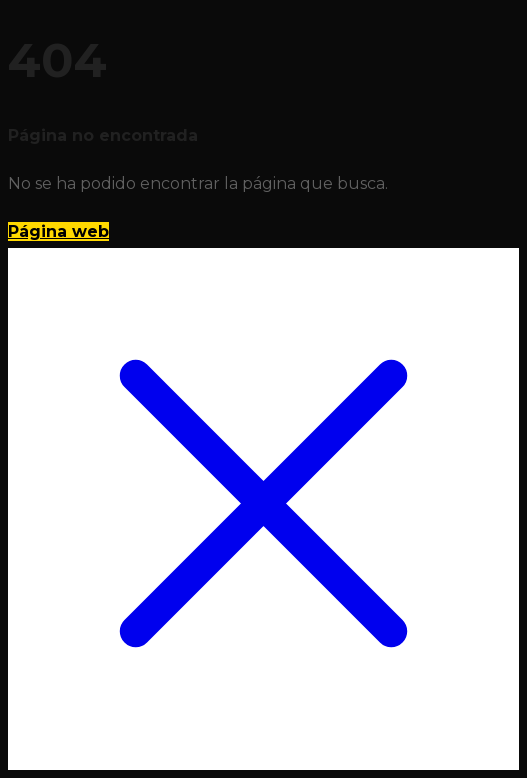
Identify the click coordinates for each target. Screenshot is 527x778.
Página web (58, 231)
